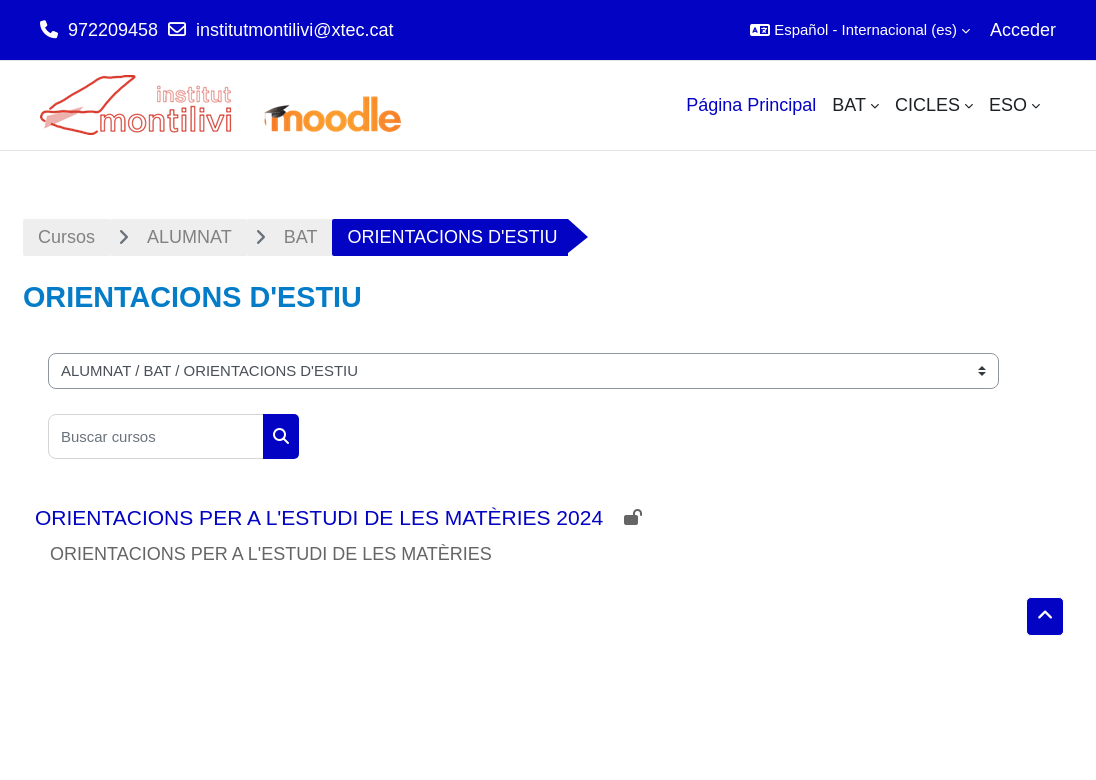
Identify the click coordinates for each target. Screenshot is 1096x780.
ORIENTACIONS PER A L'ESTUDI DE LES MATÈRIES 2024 (319, 517)
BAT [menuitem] (849, 105)
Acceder (1023, 30)
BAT (301, 237)
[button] (860, 30)
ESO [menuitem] (1008, 105)
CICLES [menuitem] (927, 105)
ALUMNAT (189, 237)
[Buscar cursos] (156, 436)
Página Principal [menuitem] (751, 105)
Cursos (66, 237)
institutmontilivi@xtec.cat (294, 30)
